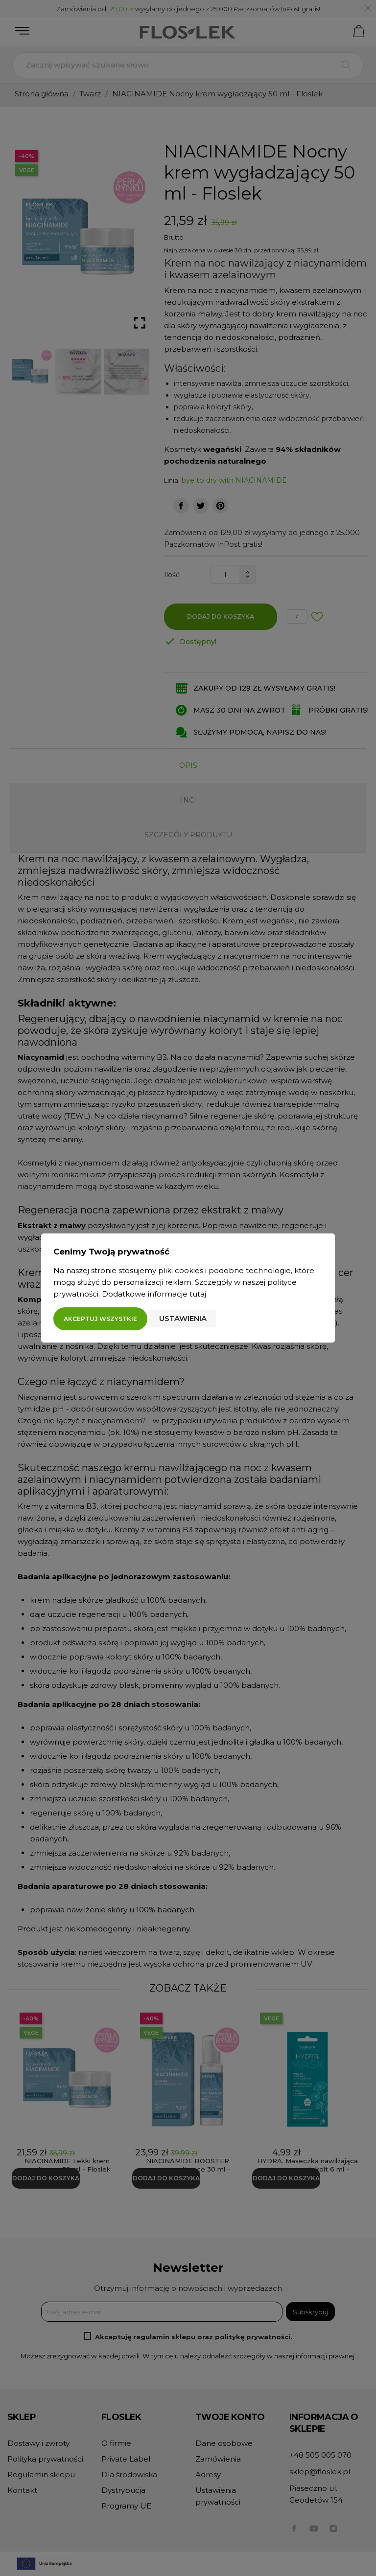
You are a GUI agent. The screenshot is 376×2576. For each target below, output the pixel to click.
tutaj (197, 1294)
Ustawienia (183, 1318)
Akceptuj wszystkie (100, 1318)
